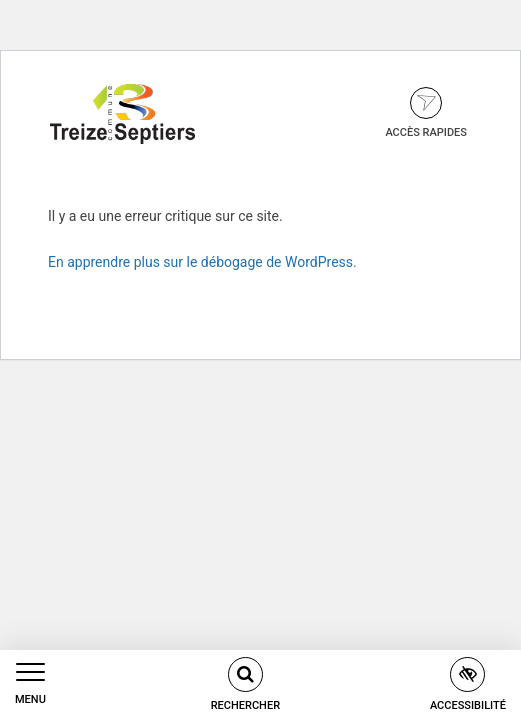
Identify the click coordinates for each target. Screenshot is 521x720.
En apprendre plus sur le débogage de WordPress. (202, 262)
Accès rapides (426, 113)
